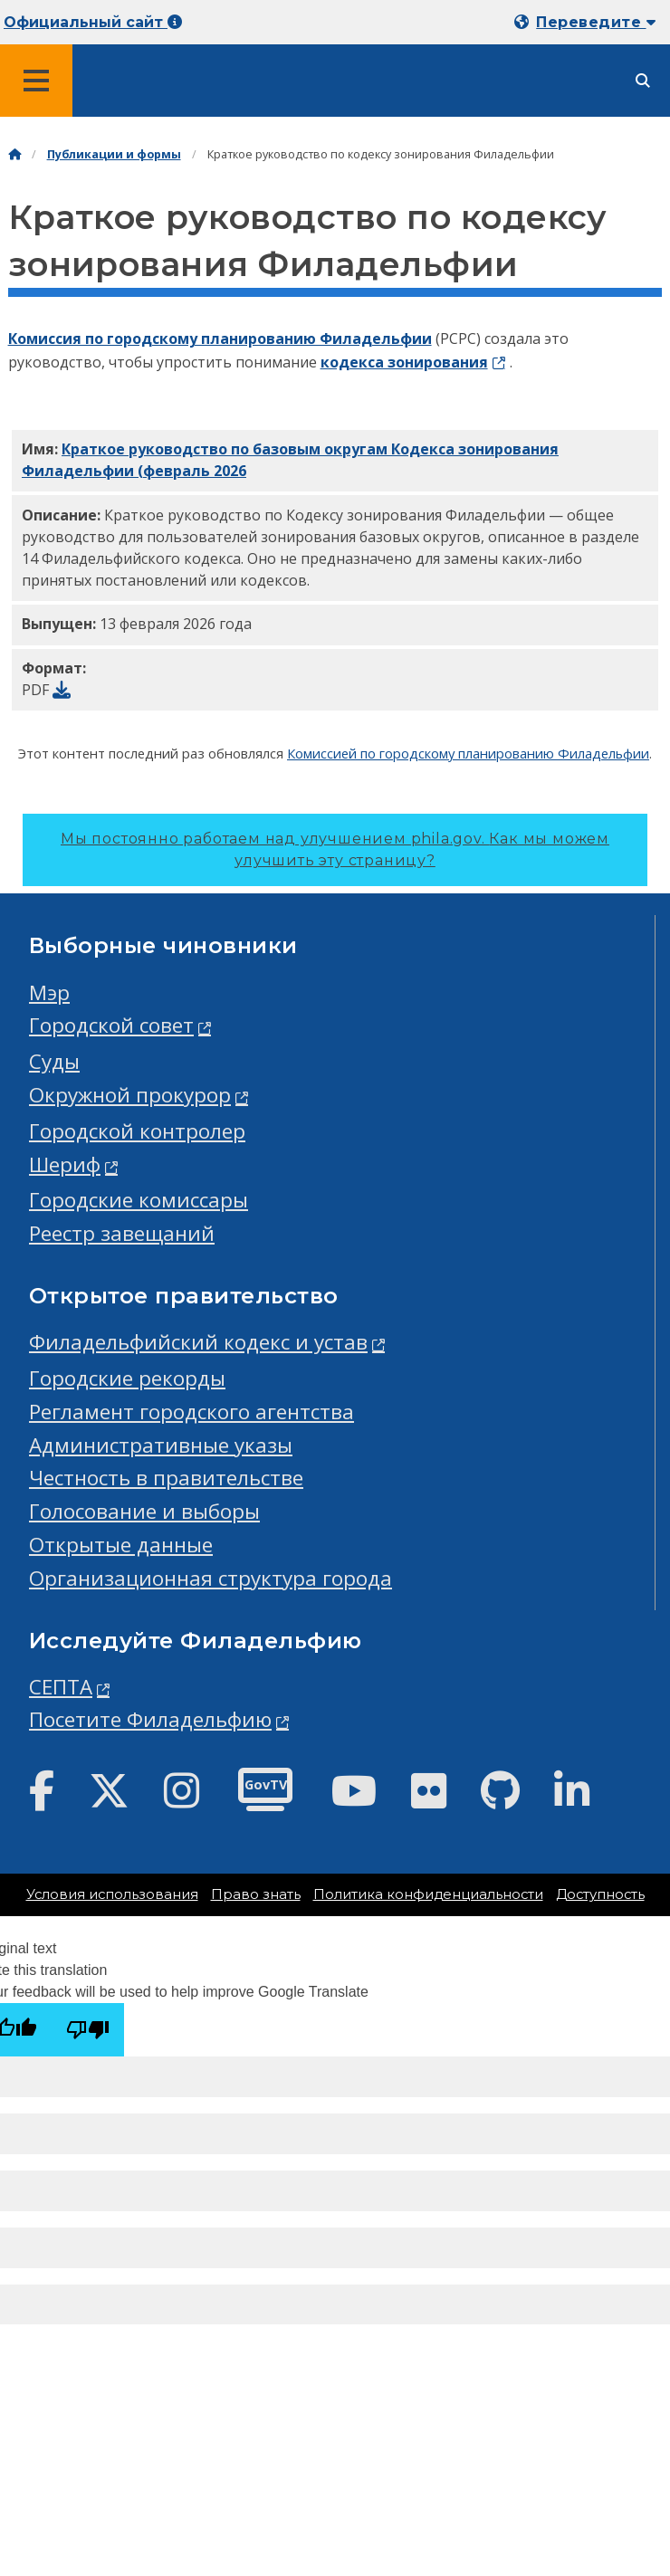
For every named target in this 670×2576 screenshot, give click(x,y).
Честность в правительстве (166, 1478)
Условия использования (112, 1894)
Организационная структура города (210, 1578)
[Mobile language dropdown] (588, 22)
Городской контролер (137, 1131)
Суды (54, 1061)
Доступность (600, 1894)
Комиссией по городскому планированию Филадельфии (468, 753)
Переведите (596, 22)
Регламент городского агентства (191, 1412)
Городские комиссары (138, 1200)
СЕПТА (60, 1687)
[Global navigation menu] (36, 80)
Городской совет (111, 1025)
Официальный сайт (93, 22)
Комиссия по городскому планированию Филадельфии (220, 338)
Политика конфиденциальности (428, 1894)
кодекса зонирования (404, 362)
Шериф (64, 1164)
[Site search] (643, 81)
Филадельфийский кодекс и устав (198, 1342)
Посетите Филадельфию (150, 1719)
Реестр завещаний (122, 1233)
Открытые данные (121, 1545)
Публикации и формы (114, 154)
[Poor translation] (88, 2029)
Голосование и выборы (144, 1511)
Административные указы (160, 1445)
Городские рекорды (127, 1378)
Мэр (49, 992)
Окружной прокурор (130, 1095)
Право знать (256, 1894)
